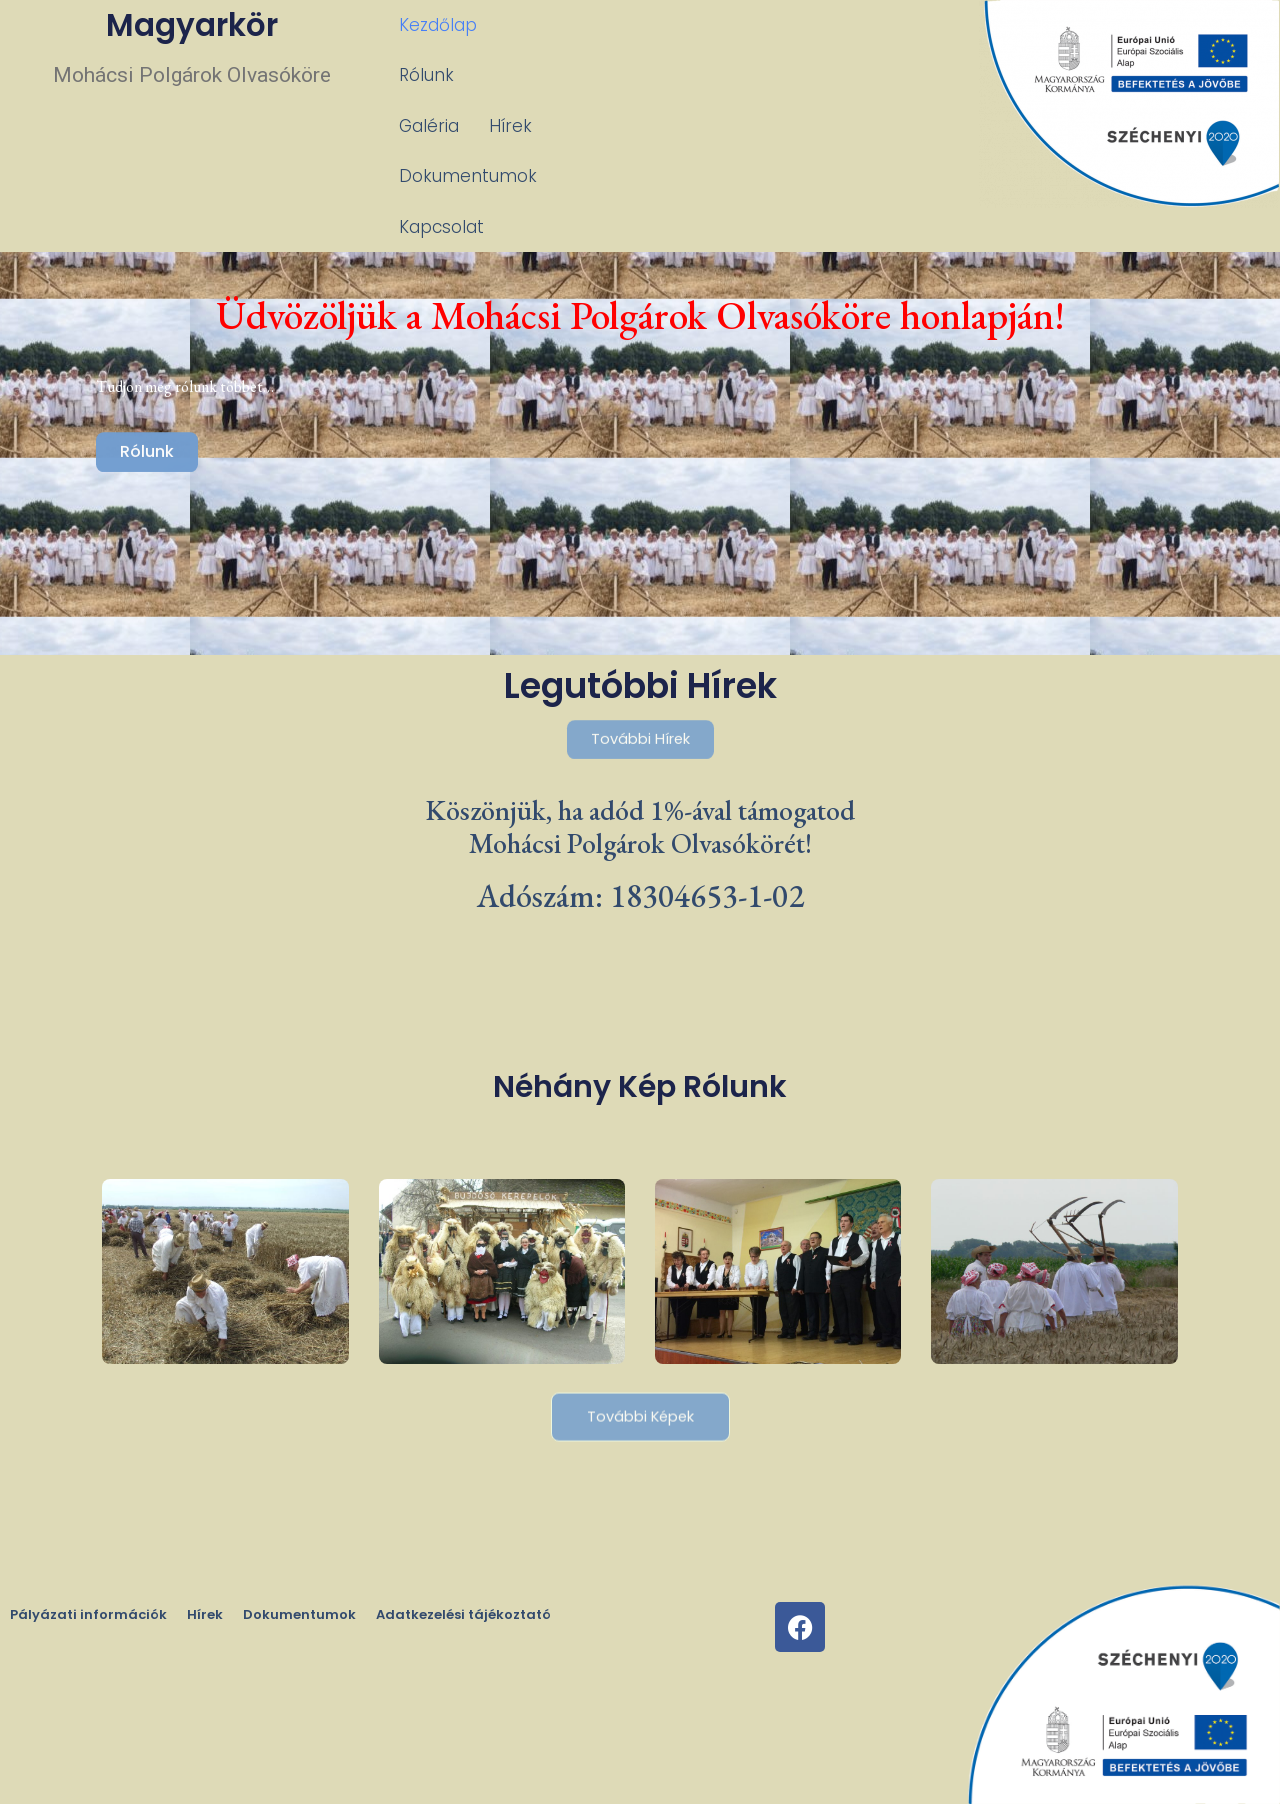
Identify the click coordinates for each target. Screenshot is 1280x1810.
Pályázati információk (88, 1621)
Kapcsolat (441, 75)
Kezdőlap (438, 25)
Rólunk (534, 25)
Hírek (703, 25)
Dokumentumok (824, 25)
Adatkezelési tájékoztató (463, 1621)
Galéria (622, 25)
